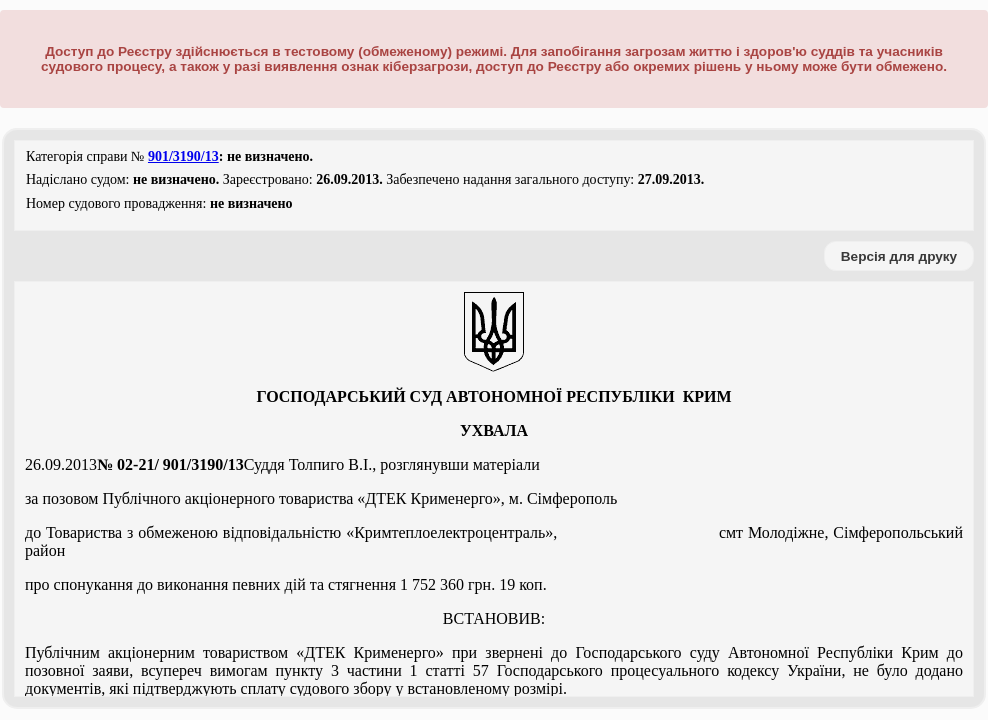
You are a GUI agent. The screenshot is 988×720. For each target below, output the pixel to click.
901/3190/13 (183, 156)
